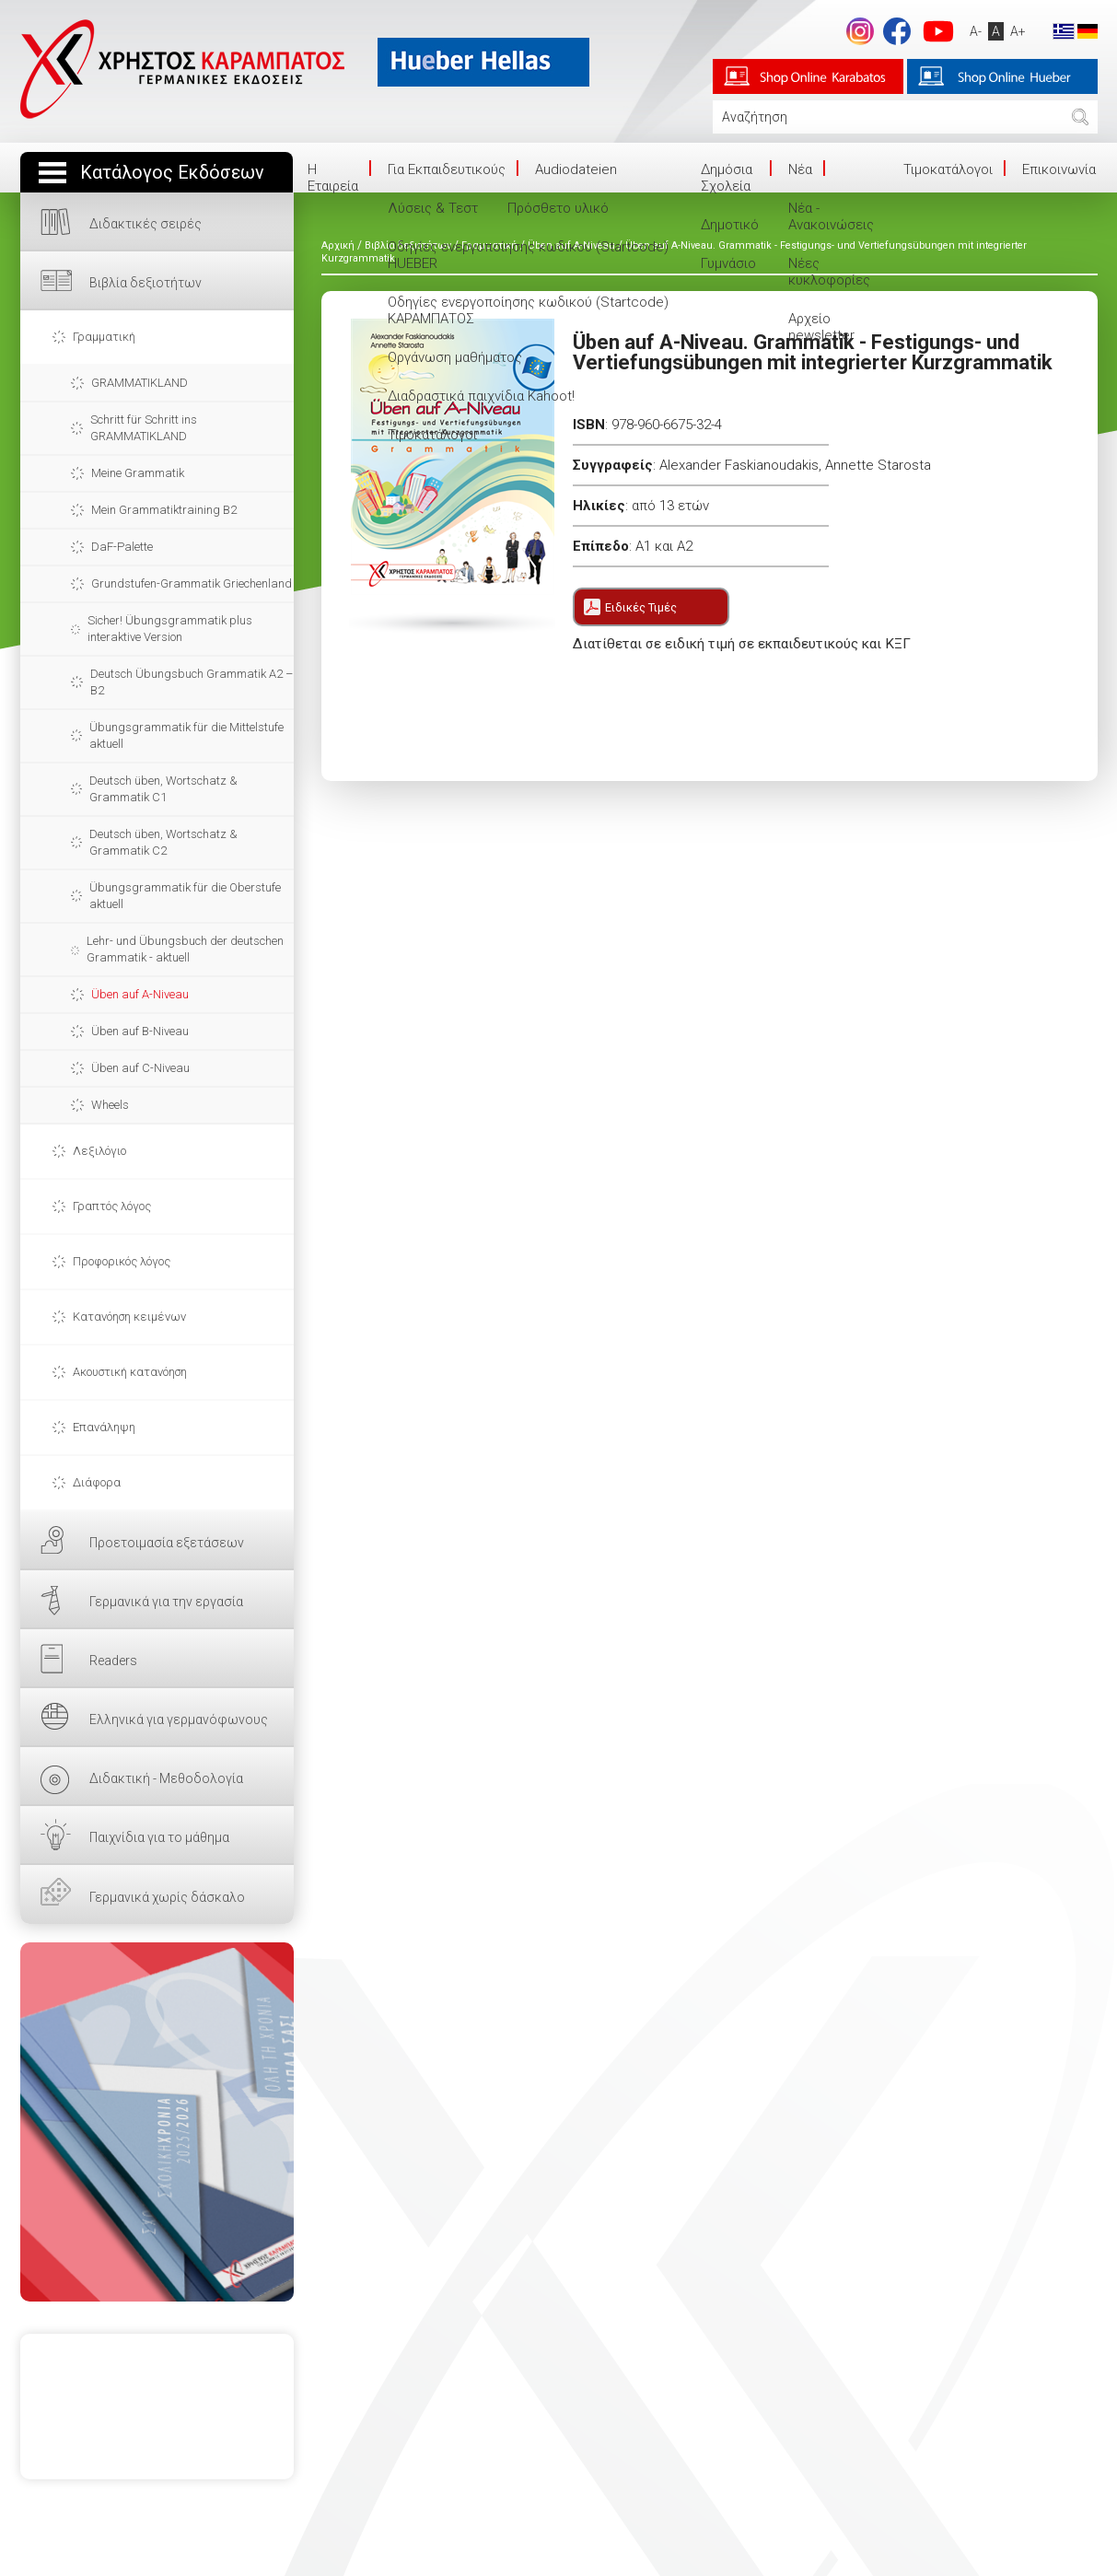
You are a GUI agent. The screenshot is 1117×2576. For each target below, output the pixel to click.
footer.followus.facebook (897, 31)
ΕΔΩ (157, 2122)
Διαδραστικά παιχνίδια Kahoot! (481, 396)
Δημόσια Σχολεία (726, 177)
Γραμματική (104, 337)
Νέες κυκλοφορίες (829, 271)
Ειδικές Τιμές (641, 607)
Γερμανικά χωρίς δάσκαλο (167, 1897)
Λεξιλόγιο (99, 1151)
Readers (113, 1660)
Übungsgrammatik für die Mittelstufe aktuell (186, 735)
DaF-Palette (122, 547)
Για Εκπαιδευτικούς (447, 169)
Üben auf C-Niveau (140, 1068)
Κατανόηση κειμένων (129, 1316)
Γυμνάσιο (728, 263)
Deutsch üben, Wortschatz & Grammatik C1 (163, 789)
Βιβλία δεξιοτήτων (145, 282)
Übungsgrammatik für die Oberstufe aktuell (185, 895)
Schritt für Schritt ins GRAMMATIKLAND (143, 428)
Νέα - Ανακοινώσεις (831, 216)
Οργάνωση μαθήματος (455, 357)
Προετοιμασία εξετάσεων (166, 1542)
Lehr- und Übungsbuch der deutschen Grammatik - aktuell (185, 949)
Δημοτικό (730, 224)
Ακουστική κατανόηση (130, 1372)
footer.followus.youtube (938, 31)
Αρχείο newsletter (821, 327)
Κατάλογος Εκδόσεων (172, 172)
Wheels (110, 1105)
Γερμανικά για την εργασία (166, 1601)
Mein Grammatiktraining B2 (164, 510)
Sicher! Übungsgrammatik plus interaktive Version (169, 628)
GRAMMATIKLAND (139, 383)
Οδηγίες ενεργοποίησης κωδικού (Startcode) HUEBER (528, 255)
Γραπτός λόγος (112, 1206)
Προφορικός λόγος (121, 1261)
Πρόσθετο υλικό (558, 208)
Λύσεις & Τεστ (433, 208)
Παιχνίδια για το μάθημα (159, 1837)
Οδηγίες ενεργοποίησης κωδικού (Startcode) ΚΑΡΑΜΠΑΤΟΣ (528, 310)
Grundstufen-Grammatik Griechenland (191, 583)
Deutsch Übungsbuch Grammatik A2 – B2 (191, 682)
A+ (1018, 31)
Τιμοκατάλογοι (432, 434)
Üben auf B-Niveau (140, 1031)
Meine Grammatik (137, 473)
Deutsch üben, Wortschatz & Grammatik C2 (163, 842)
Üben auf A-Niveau (140, 994)
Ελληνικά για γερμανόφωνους (178, 1719)
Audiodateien (576, 169)
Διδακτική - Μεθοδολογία (166, 1778)
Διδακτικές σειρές (145, 223)
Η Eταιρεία (333, 177)
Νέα (800, 169)
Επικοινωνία (1059, 169)
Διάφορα (97, 1482)
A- (976, 31)
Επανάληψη (104, 1427)
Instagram (860, 31)
